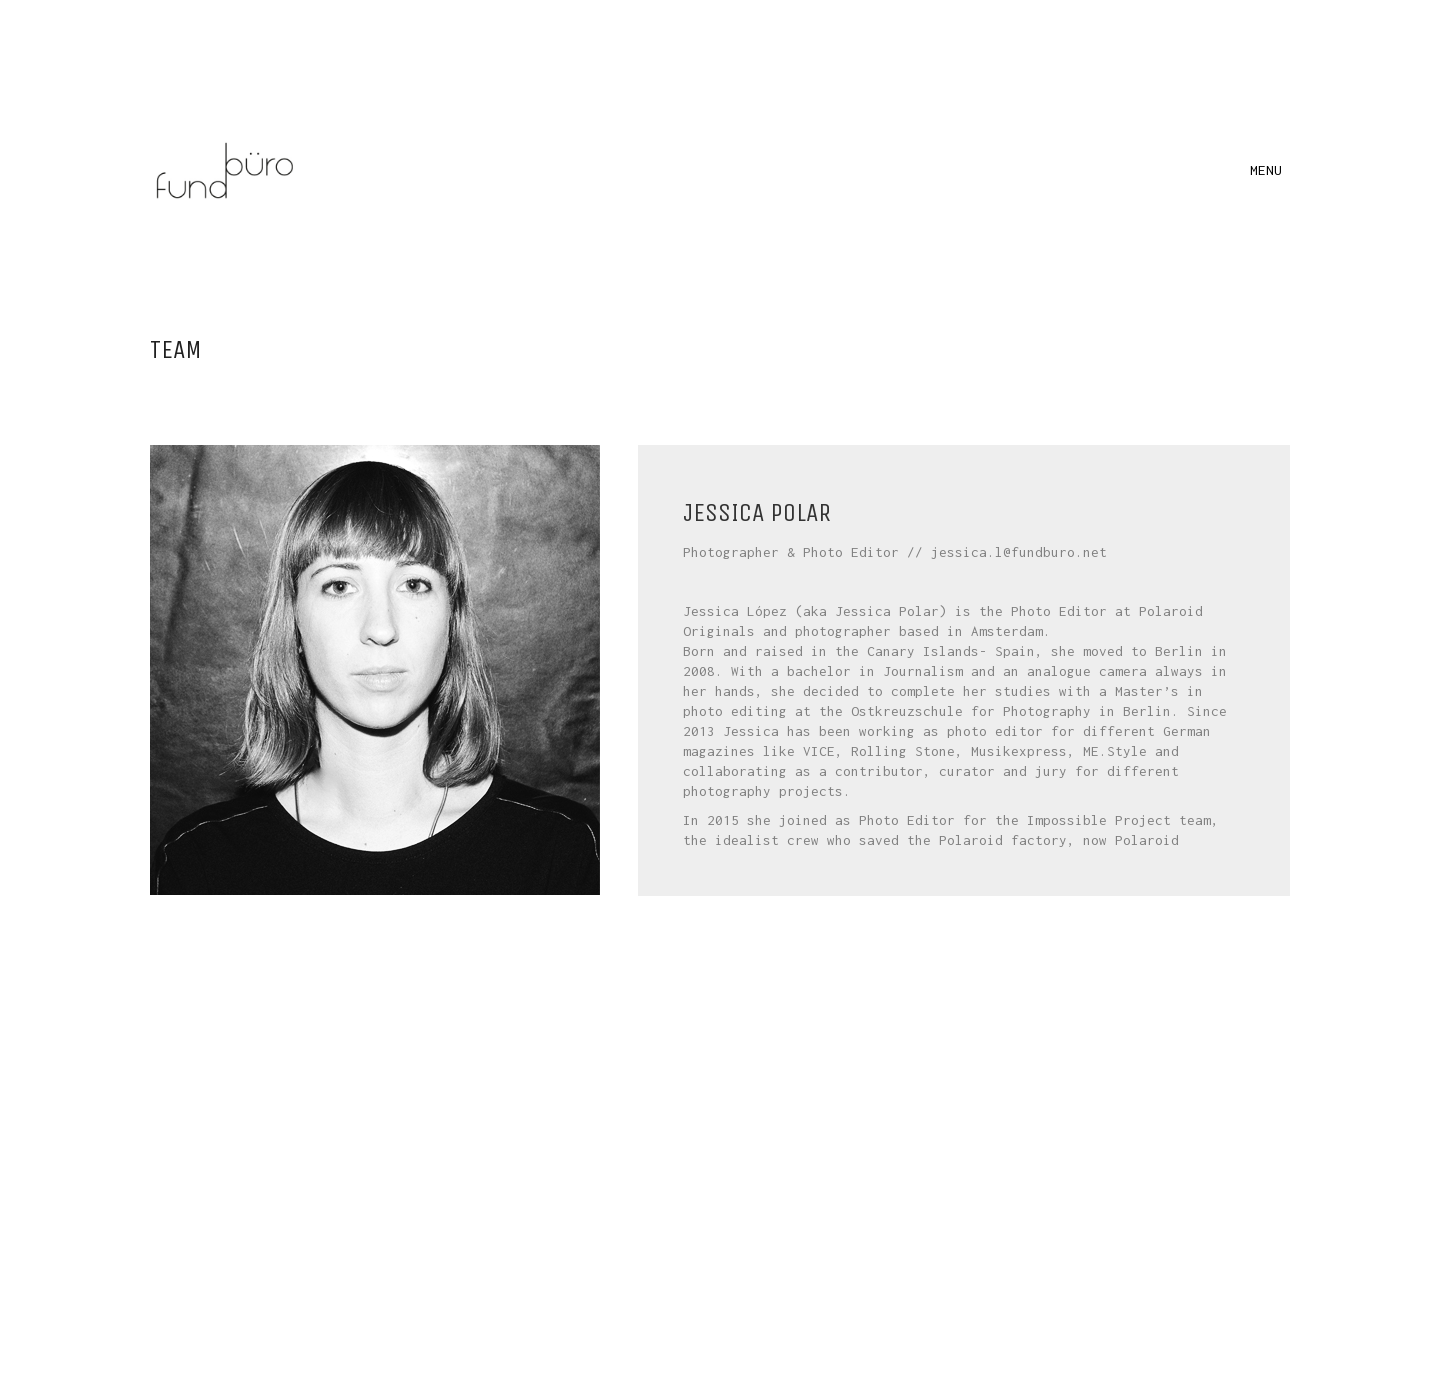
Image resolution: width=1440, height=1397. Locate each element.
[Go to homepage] (225, 170)
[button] (1270, 170)
